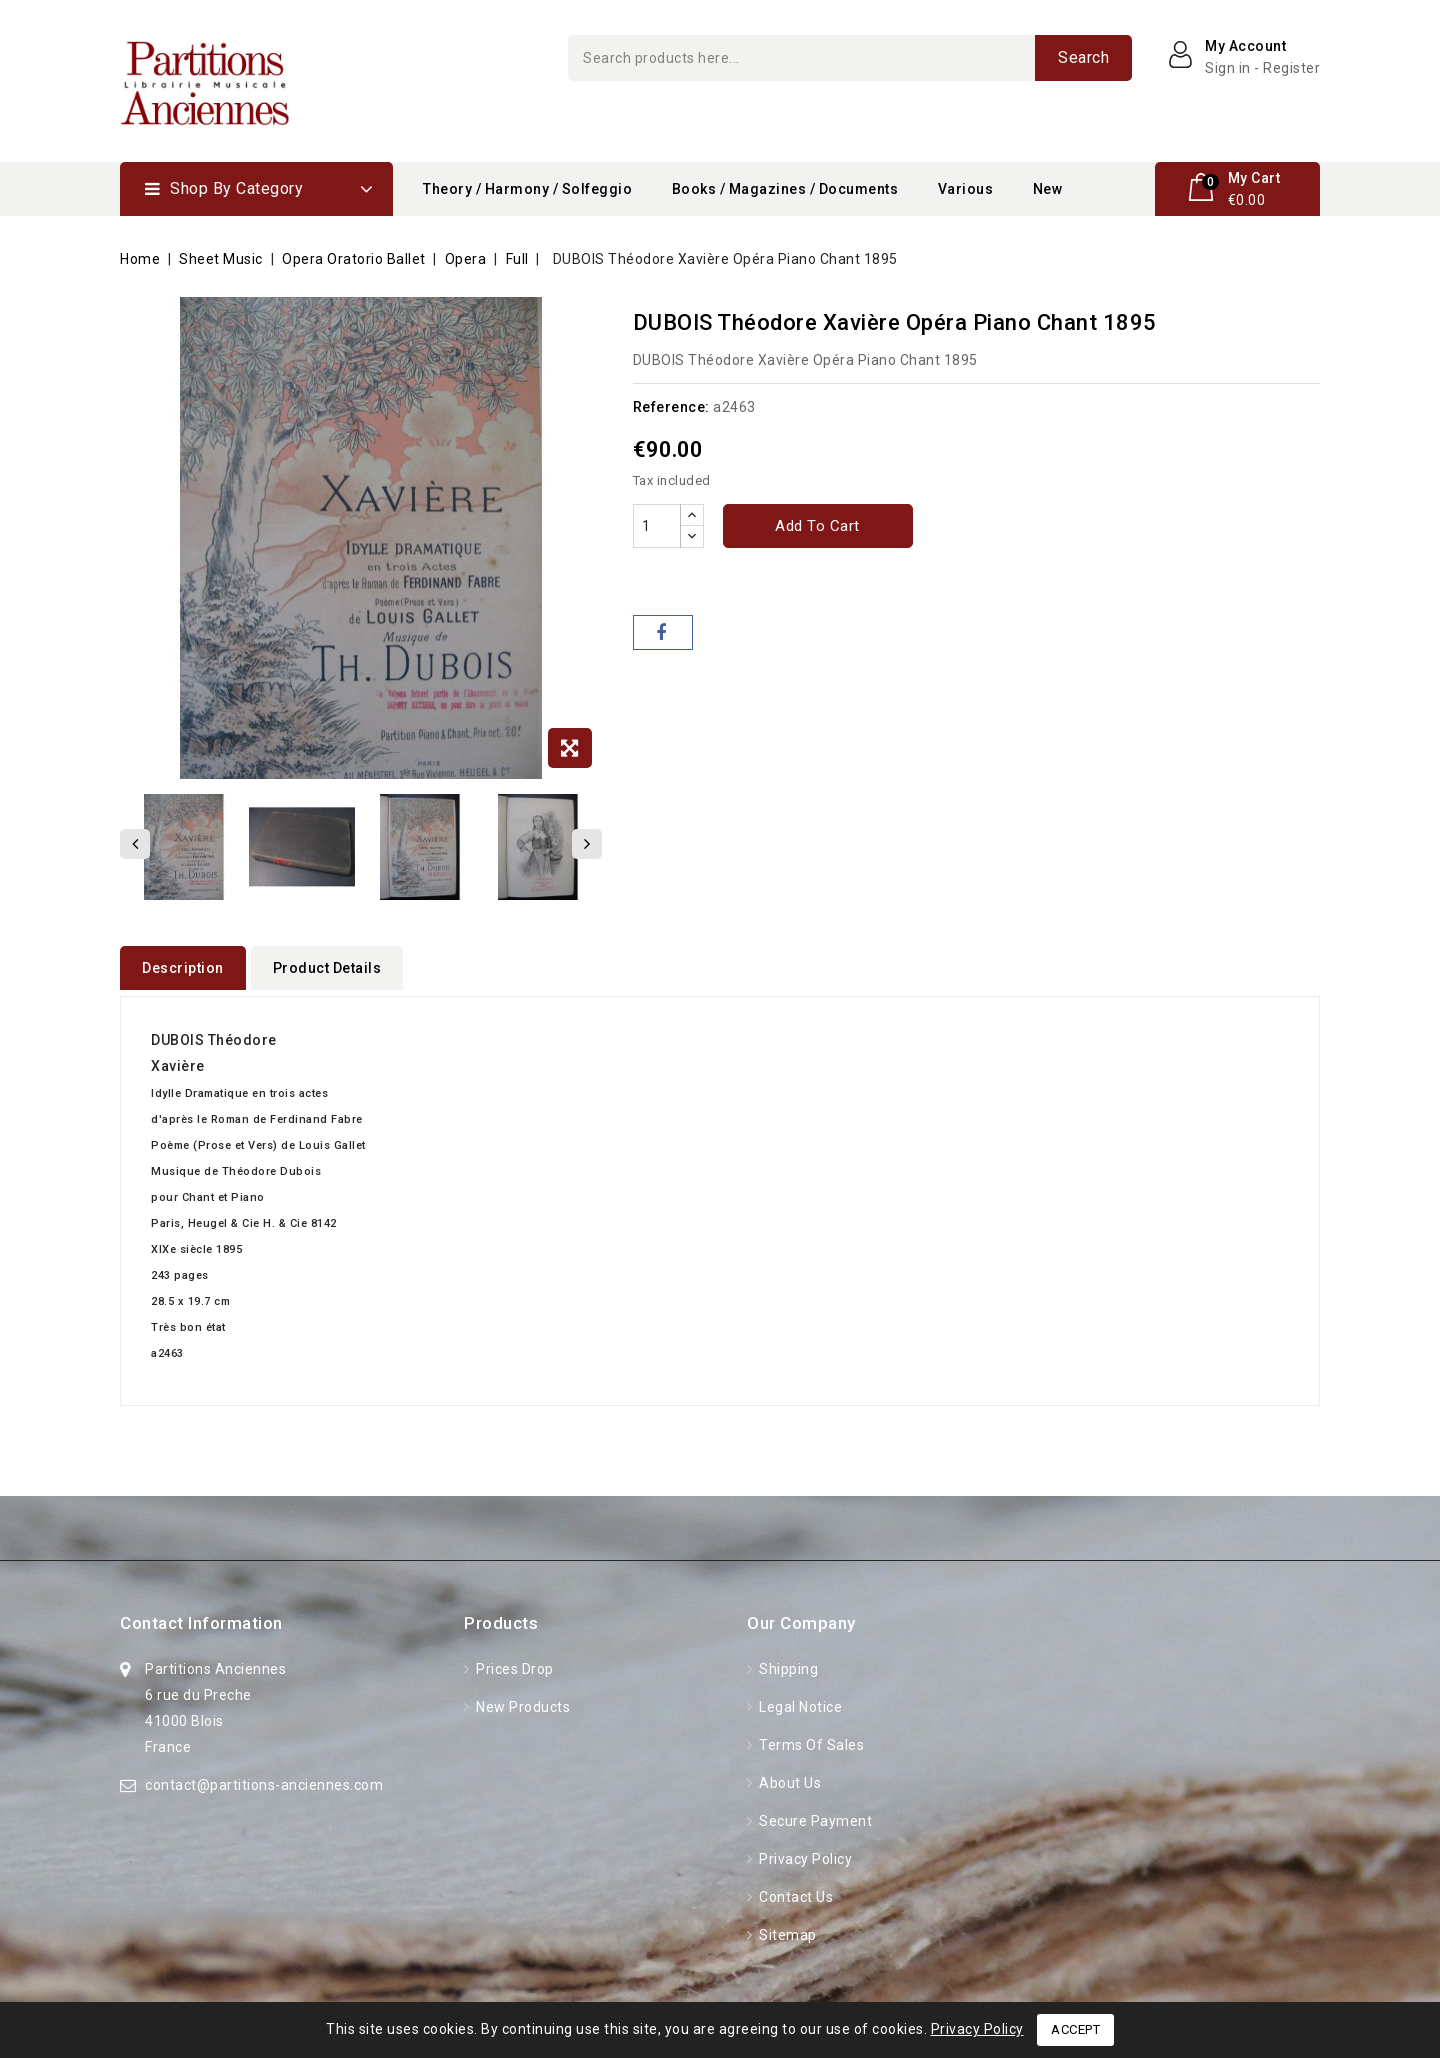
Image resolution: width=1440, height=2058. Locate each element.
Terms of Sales (810, 1739)
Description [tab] (183, 968)
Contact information (201, 1617)
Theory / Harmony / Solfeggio (527, 189)
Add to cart (817, 526)
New (1048, 189)
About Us (789, 1777)
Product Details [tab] (327, 968)
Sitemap (786, 1929)
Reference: (671, 407)
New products (522, 1701)
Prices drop (513, 1663)
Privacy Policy (804, 1853)
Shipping (787, 1663)
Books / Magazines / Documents (785, 189)
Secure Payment (814, 1815)
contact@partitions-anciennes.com (264, 1779)
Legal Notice (799, 1701)
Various (966, 189)
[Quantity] (657, 526)
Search (1083, 57)
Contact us (795, 1891)
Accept (1075, 2029)
